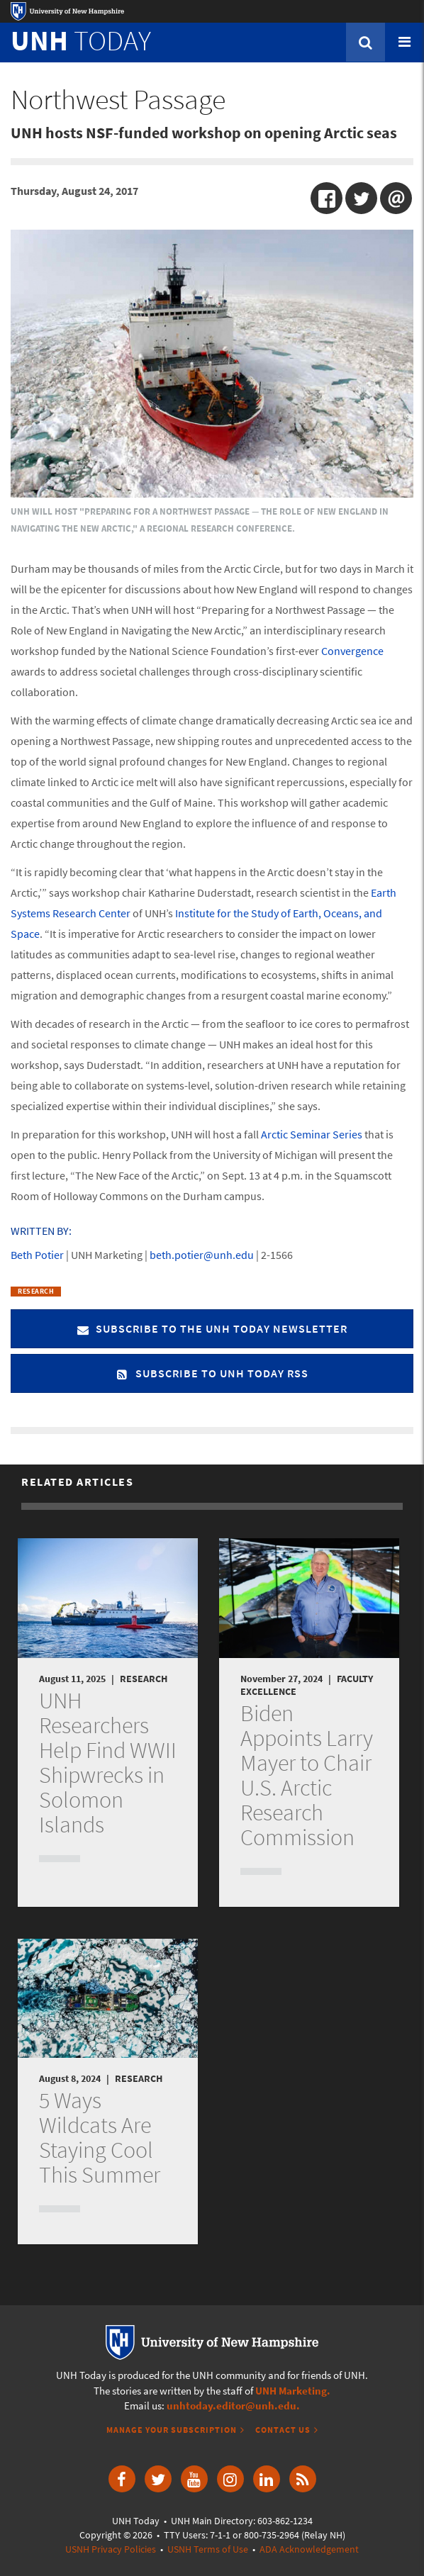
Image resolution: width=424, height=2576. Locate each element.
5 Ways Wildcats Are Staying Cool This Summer (99, 2137)
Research (36, 1291)
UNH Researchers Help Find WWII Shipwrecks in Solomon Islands (108, 1762)
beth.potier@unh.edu (202, 1255)
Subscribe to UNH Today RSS (212, 1373)
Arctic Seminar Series (311, 1134)
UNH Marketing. (292, 2390)
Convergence (352, 651)
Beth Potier (37, 1255)
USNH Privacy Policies (110, 2549)
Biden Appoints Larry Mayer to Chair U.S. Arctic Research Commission (306, 1775)
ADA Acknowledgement (309, 2549)
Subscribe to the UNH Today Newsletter (212, 1328)
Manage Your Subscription (171, 2429)
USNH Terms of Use (207, 2549)
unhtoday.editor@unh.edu (231, 2405)
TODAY (81, 40)
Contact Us (283, 2429)
